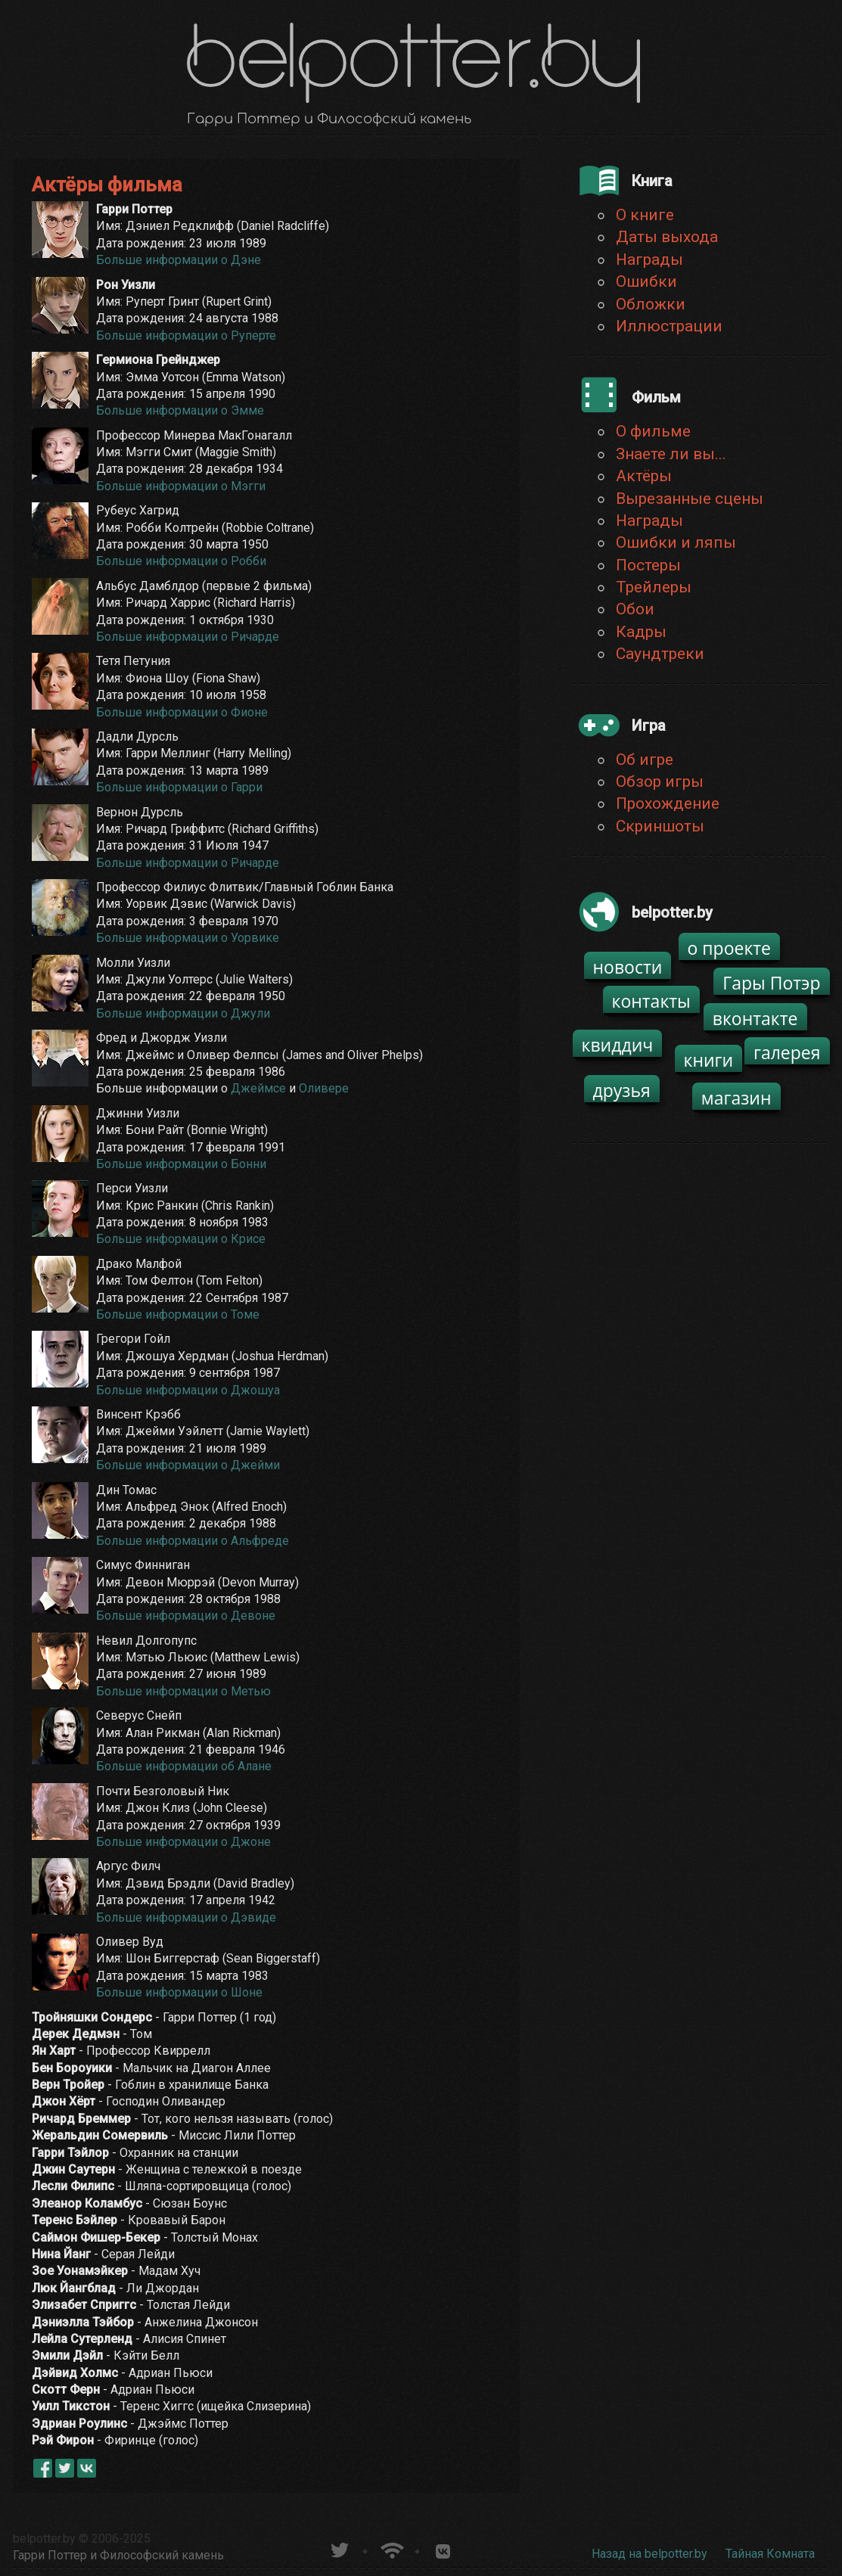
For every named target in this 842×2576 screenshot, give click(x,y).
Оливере (324, 1088)
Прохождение (667, 803)
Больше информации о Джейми (188, 1465)
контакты (651, 1001)
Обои (635, 609)
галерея (787, 1052)
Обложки (650, 304)
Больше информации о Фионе (182, 712)
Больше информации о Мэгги (181, 486)
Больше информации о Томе (177, 1314)
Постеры (648, 565)
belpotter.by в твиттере (339, 2548)
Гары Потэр (771, 983)
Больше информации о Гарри (179, 787)
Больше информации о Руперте (186, 335)
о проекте (730, 948)
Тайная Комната (770, 2553)
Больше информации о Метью (183, 1691)
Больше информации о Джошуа (188, 1390)
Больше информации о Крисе (181, 1239)
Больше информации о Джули (183, 1013)
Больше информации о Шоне (179, 1992)
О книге (645, 215)
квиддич (618, 1045)
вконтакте (755, 1018)
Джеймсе (258, 1088)
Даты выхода (667, 237)
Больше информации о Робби (181, 561)
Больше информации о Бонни (181, 1164)
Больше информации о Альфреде (192, 1540)
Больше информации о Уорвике (187, 938)
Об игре (644, 759)
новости (628, 967)
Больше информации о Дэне (180, 260)
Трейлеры (653, 587)
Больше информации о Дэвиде (186, 1917)
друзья (622, 1090)
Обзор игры (660, 781)
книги (709, 1060)
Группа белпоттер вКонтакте (443, 2548)
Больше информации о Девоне (185, 1615)
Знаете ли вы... (671, 454)
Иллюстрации (669, 326)
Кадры (641, 632)
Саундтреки (660, 654)
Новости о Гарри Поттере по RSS (391, 2548)
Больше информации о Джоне (183, 1842)
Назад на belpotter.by (649, 2553)
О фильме (653, 431)
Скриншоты (660, 826)
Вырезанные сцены (689, 498)
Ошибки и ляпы (676, 542)
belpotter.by (44, 2538)
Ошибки (646, 281)
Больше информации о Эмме (180, 410)
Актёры (644, 476)
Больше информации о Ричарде (187, 636)
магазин (736, 1098)
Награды (649, 259)
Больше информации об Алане (184, 1766)
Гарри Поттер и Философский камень (118, 2555)
